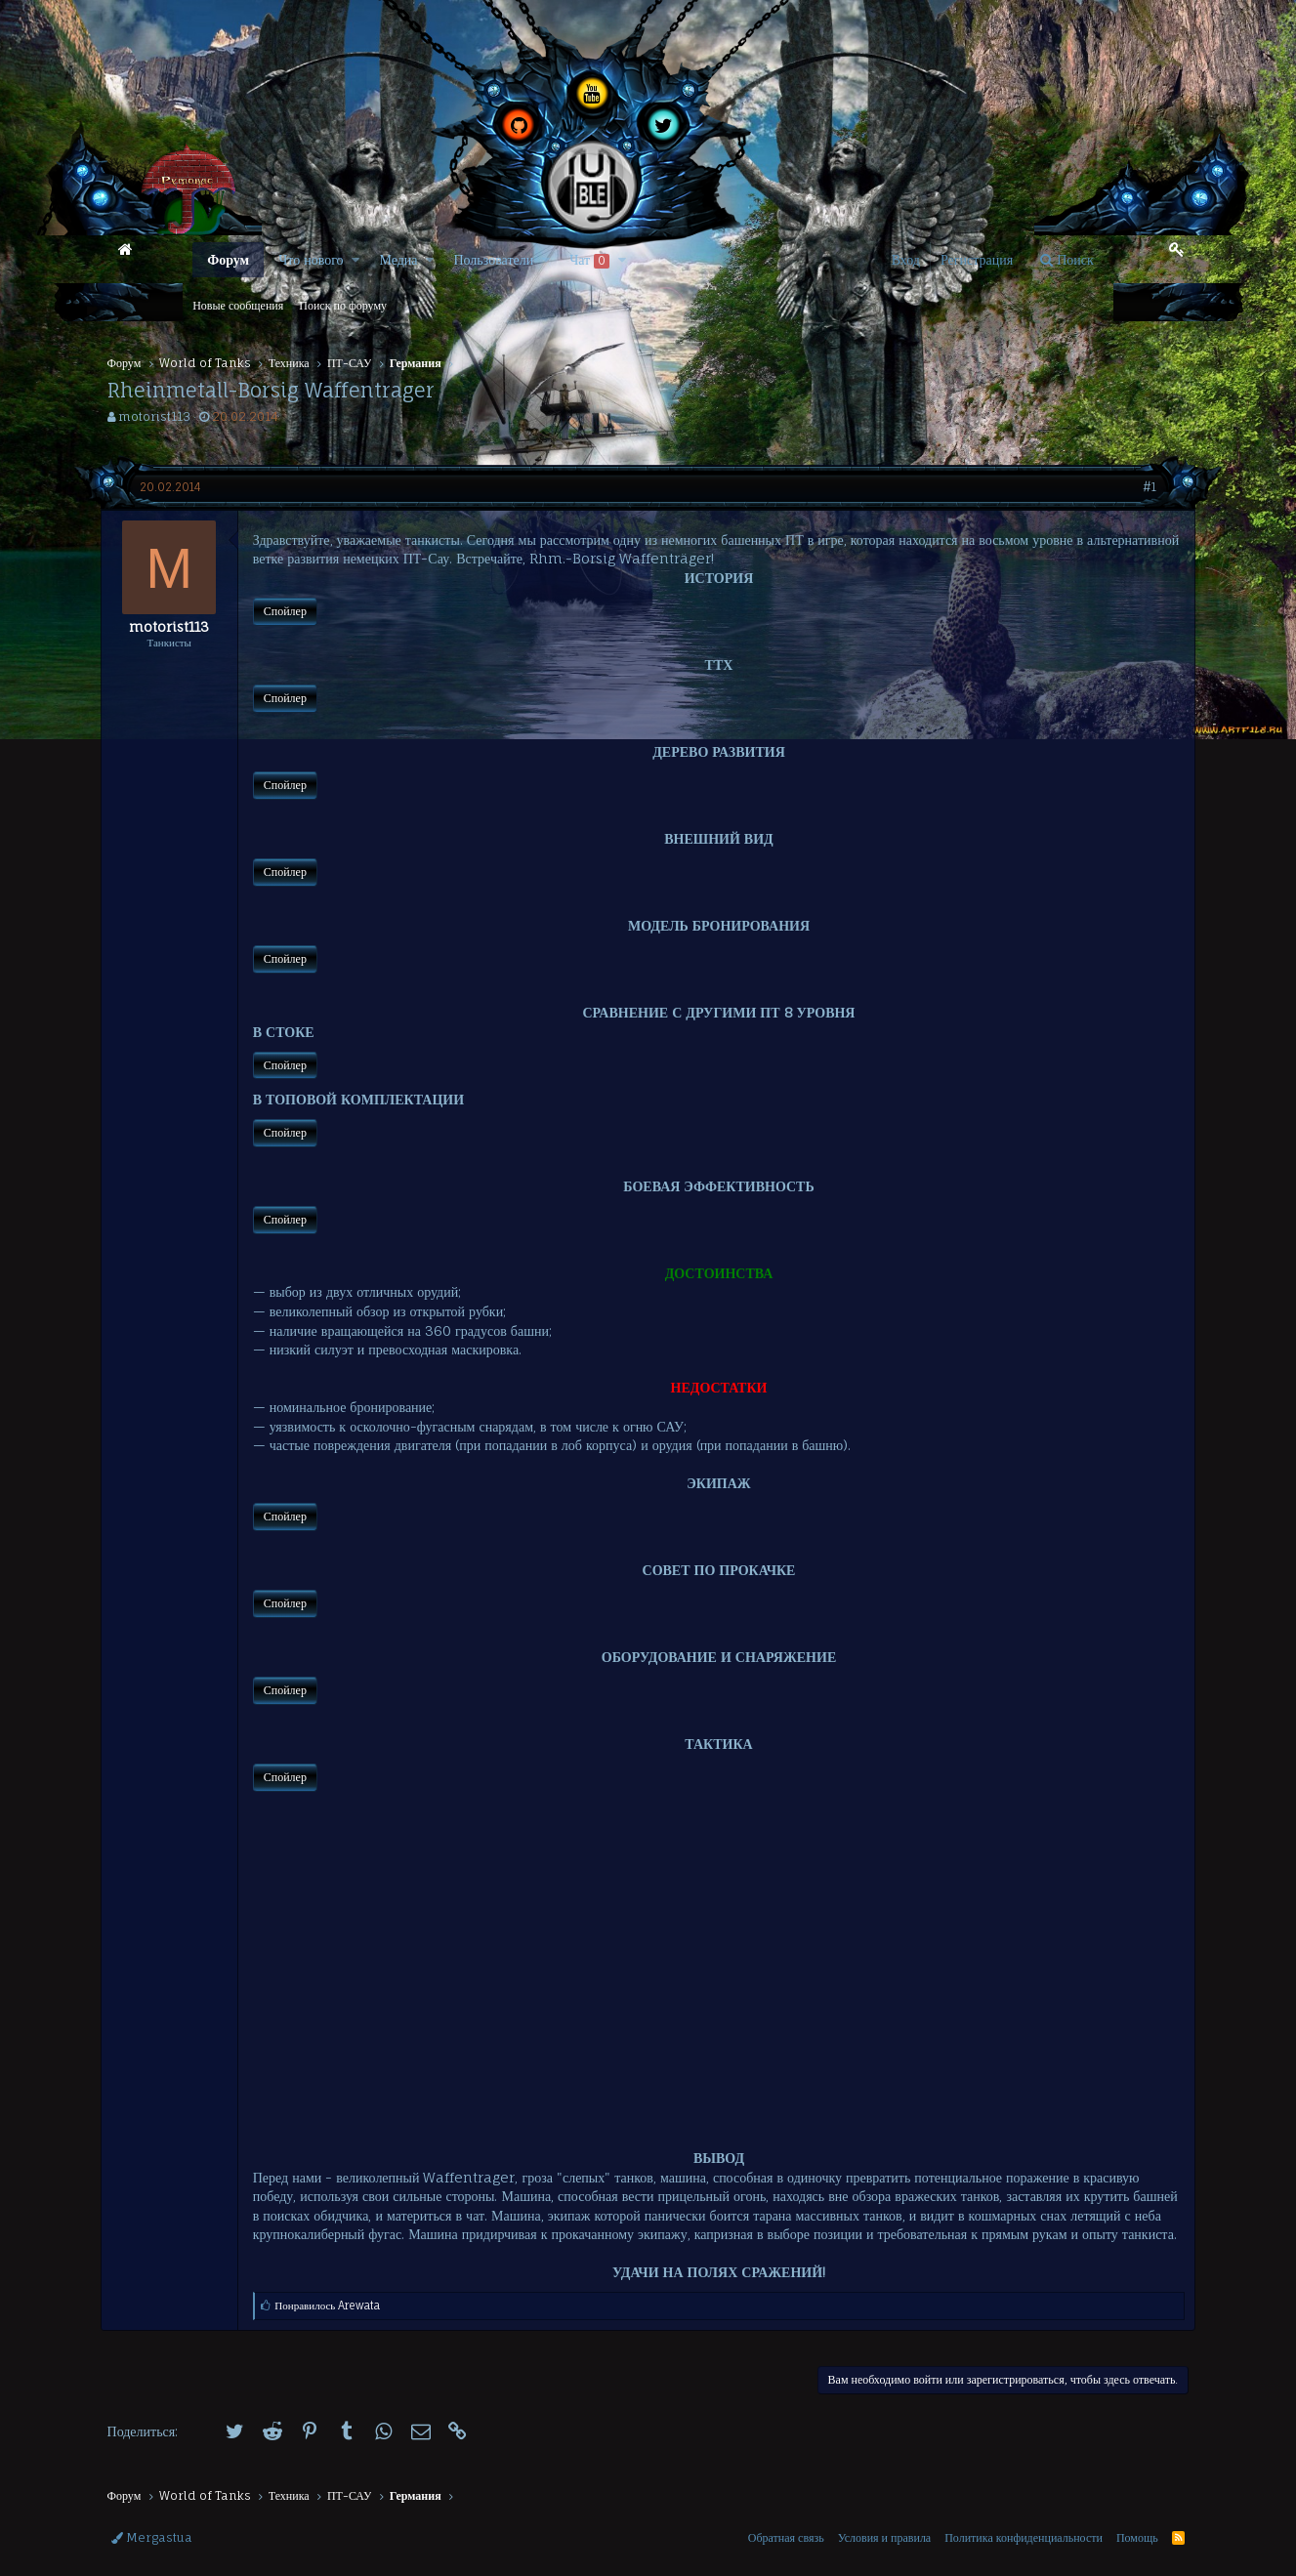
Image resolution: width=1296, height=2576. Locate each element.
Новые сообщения (237, 305)
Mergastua (151, 2537)
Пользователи (493, 259)
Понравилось (334, 2325)
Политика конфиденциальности (1023, 2537)
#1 (1143, 487)
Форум (228, 259)
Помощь (1137, 2537)
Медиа (398, 259)
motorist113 (154, 416)
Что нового (310, 259)
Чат (589, 260)
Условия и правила (885, 2537)
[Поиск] (1066, 259)
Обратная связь (786, 2537)
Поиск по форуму (343, 305)
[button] (355, 259)
